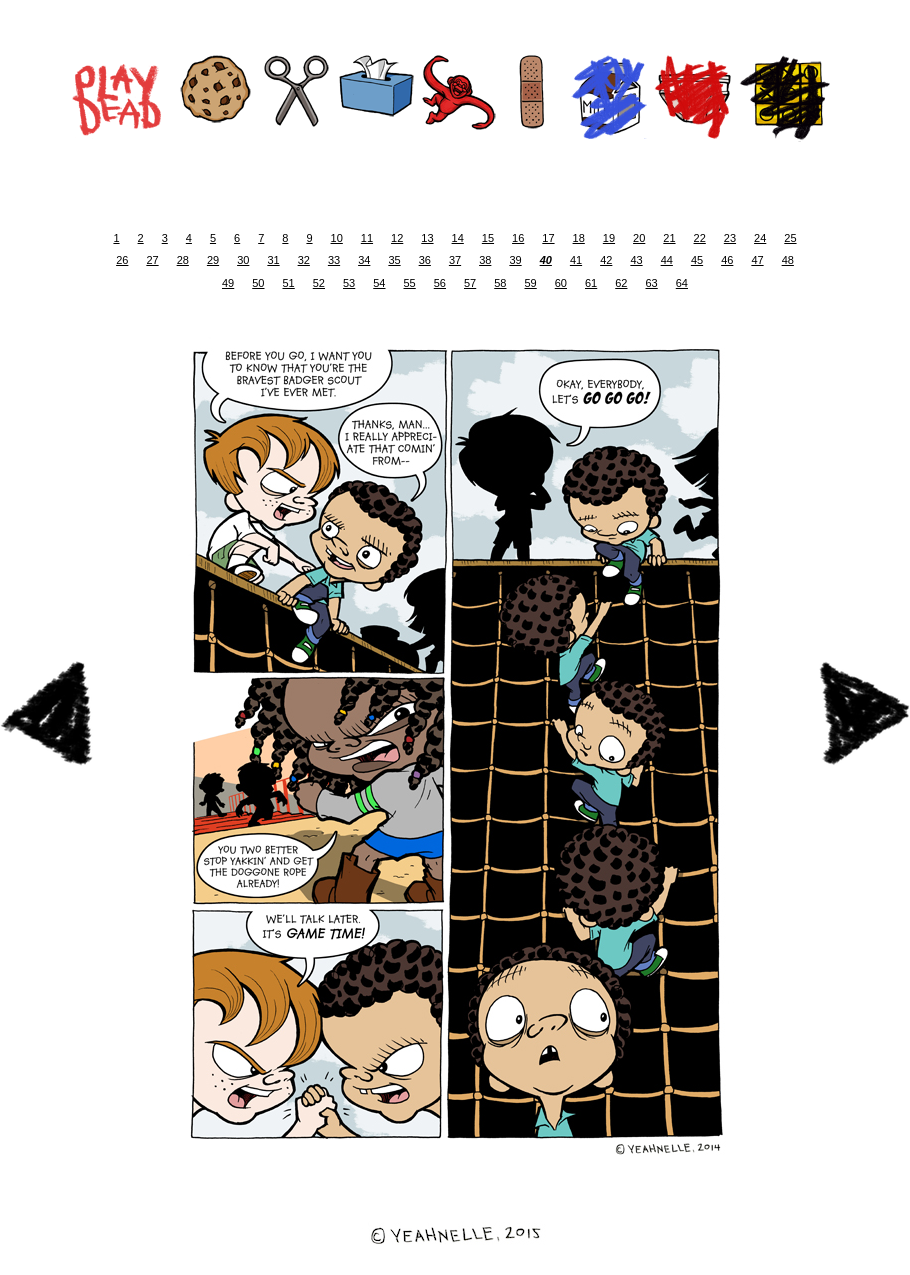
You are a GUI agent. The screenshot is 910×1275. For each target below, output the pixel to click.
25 (790, 238)
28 (183, 260)
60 (561, 283)
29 (213, 260)
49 (228, 283)
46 (727, 260)
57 (470, 283)
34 (364, 260)
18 (579, 238)
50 (258, 283)
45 (697, 260)
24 (760, 238)
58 (500, 283)
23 (730, 238)
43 (636, 260)
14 (458, 238)
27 (152, 260)
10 (337, 238)
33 (334, 260)
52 (319, 283)
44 (667, 260)
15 (488, 238)
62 (621, 283)
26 (122, 260)
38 (485, 260)
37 (455, 260)
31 (273, 260)
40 (546, 260)
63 (652, 283)
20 (639, 238)
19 (609, 238)
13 (427, 238)
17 (548, 238)
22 (700, 238)
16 (518, 238)
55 (410, 283)
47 (757, 260)
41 (576, 260)
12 (397, 238)
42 (606, 260)
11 (367, 238)
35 (394, 260)
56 (440, 283)
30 (243, 260)
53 (349, 283)
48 (788, 260)
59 (531, 283)
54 (379, 283)
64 (682, 283)
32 (304, 260)
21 (669, 238)
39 (515, 260)
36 (425, 260)
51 (289, 283)
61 (591, 283)
